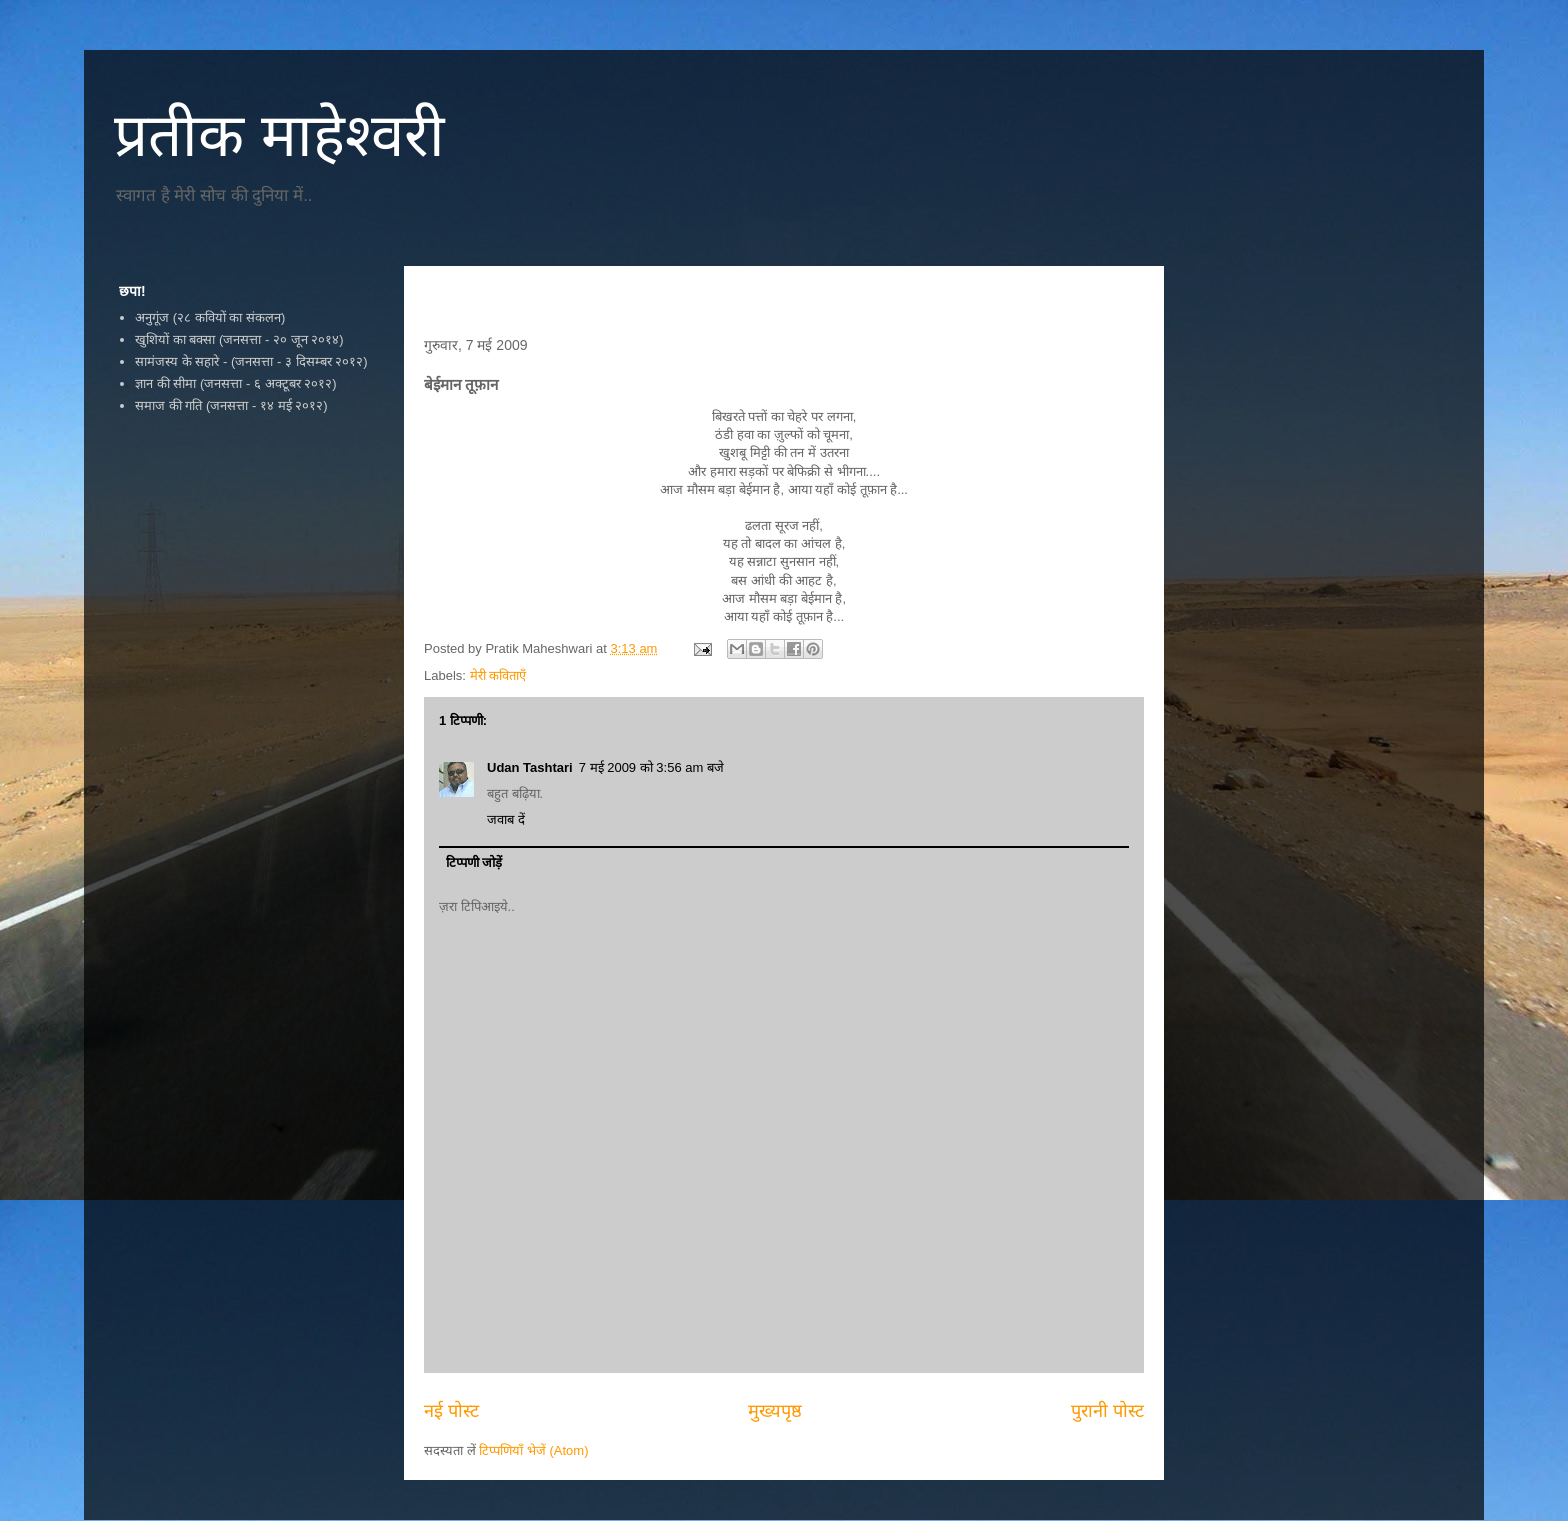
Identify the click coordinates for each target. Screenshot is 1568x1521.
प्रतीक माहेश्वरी (279, 135)
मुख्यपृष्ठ (775, 1411)
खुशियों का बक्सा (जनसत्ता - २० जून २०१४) (239, 339)
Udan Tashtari (530, 767)
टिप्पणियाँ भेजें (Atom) (533, 1450)
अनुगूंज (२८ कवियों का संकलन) (210, 317)
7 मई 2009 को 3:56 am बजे (651, 767)
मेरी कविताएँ (498, 675)
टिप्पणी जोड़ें (474, 862)
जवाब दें (506, 819)
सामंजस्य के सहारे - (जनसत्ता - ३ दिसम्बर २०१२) (251, 361)
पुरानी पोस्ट (1107, 1411)
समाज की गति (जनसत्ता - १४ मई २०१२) (231, 405)
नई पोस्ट (451, 1411)
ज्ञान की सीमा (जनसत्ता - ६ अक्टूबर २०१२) (235, 383)
